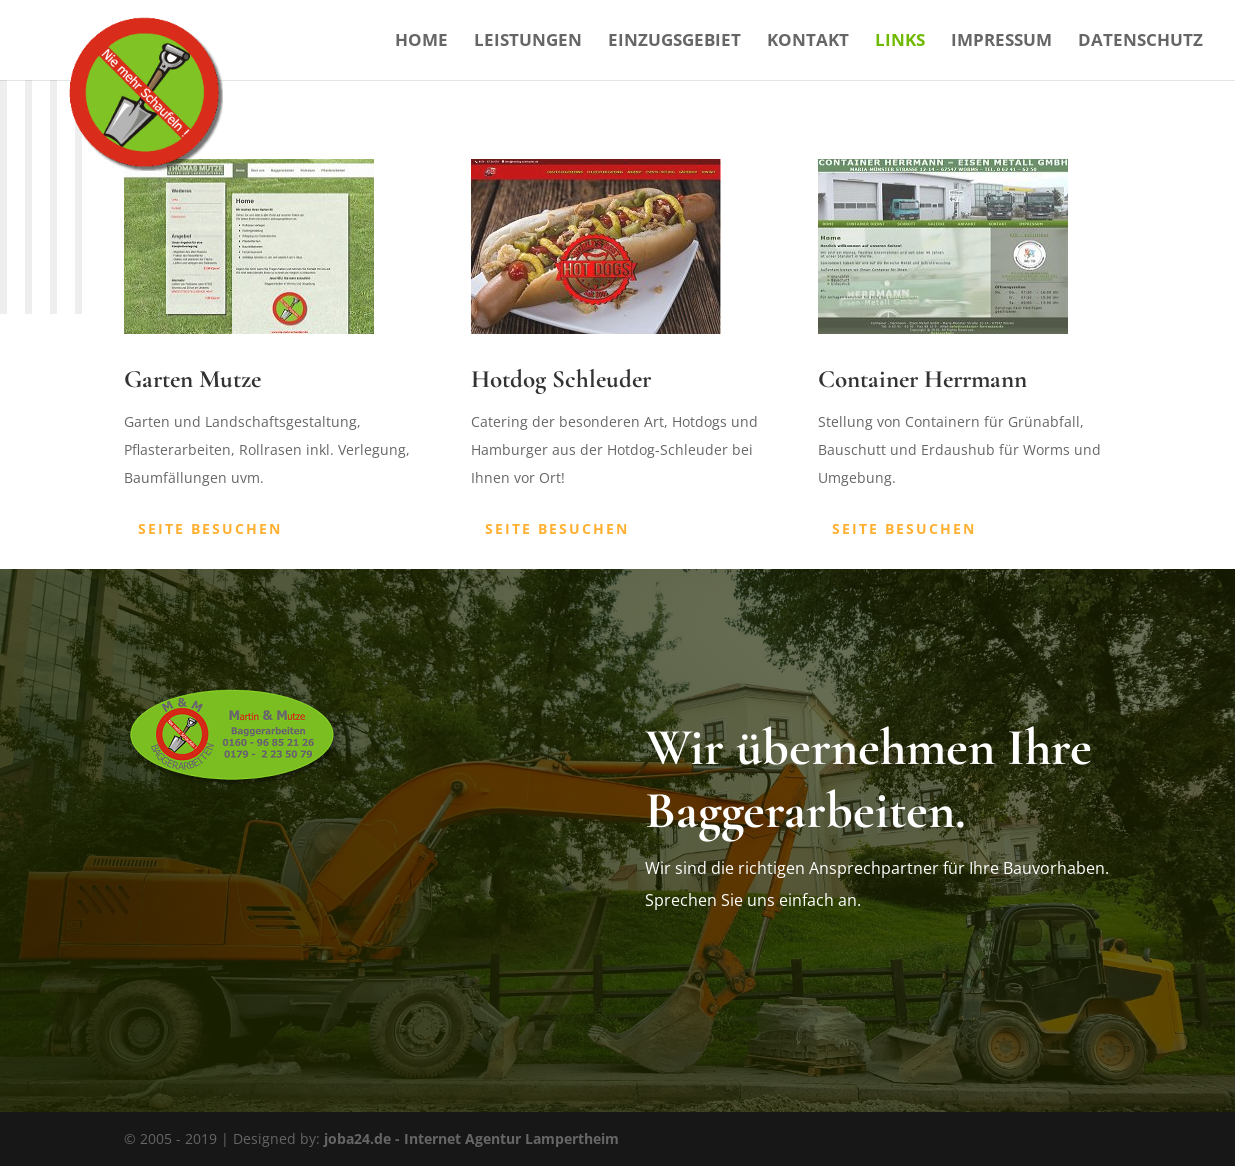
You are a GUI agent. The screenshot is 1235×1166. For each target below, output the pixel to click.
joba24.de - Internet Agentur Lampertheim (471, 1138)
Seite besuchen (210, 528)
